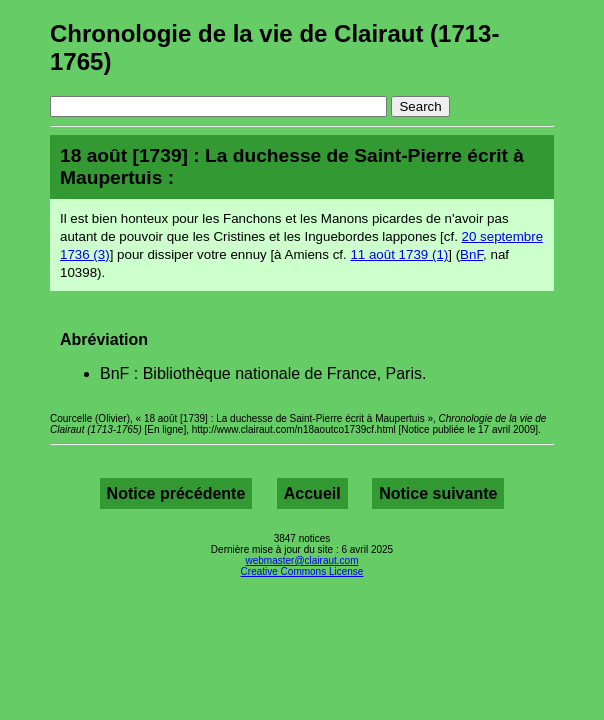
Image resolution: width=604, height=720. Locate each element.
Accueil (312, 493)
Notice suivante (438, 493)
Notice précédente (176, 493)
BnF (471, 254)
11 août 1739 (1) (399, 254)
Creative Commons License (302, 571)
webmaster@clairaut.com (302, 560)
